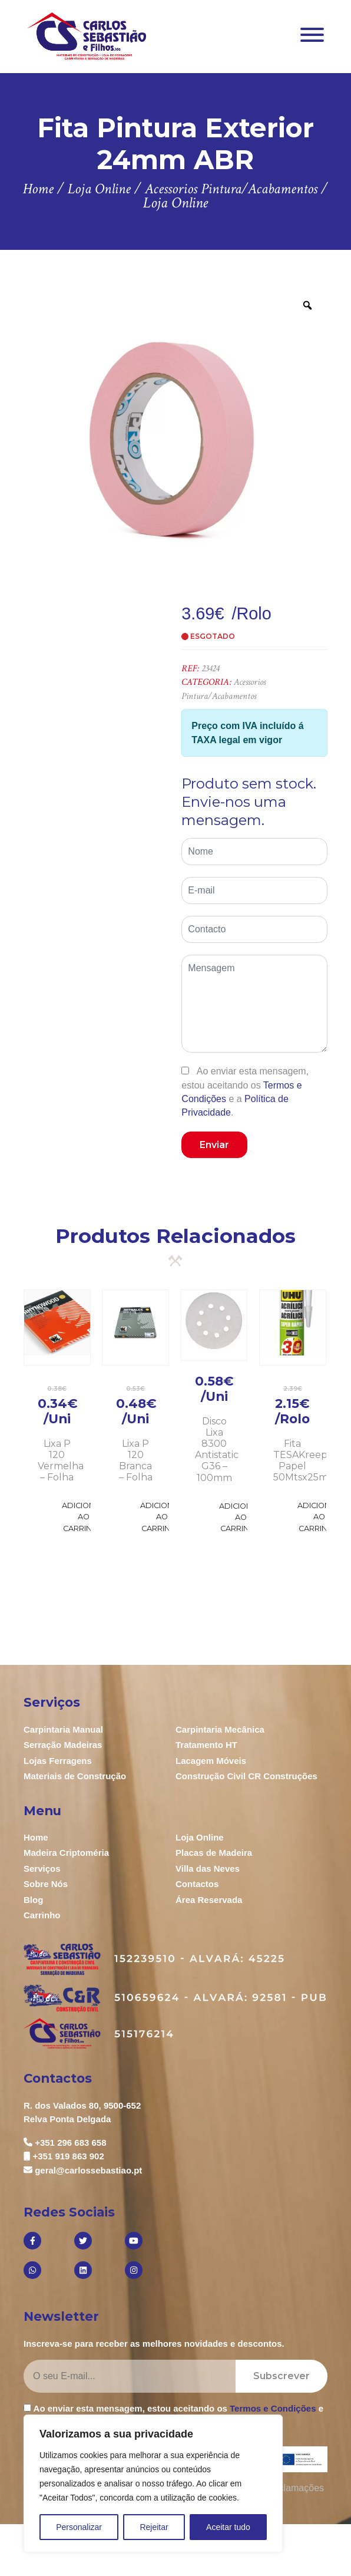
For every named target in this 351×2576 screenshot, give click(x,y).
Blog (33, 1900)
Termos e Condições (273, 2408)
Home (36, 1837)
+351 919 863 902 (68, 2156)
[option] (175, 437)
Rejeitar (154, 2527)
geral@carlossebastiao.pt (88, 2170)
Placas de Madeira (214, 1853)
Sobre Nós (46, 1884)
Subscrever (281, 2376)
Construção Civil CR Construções (246, 1776)
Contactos (197, 1884)
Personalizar (79, 2527)
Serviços (42, 1868)
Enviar (214, 1144)
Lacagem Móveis (211, 1761)
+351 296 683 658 (70, 2143)
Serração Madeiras (63, 1745)
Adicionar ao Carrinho (83, 1516)
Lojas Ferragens (58, 1761)
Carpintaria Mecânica (220, 1729)
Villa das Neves (208, 1868)
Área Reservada (209, 1900)
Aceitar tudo (228, 2527)
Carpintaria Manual (63, 1729)
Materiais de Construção (75, 1776)
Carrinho (42, 1915)
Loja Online (200, 1837)
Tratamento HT (206, 1745)
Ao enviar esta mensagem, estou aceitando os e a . (245, 1091)
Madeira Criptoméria (66, 1853)
